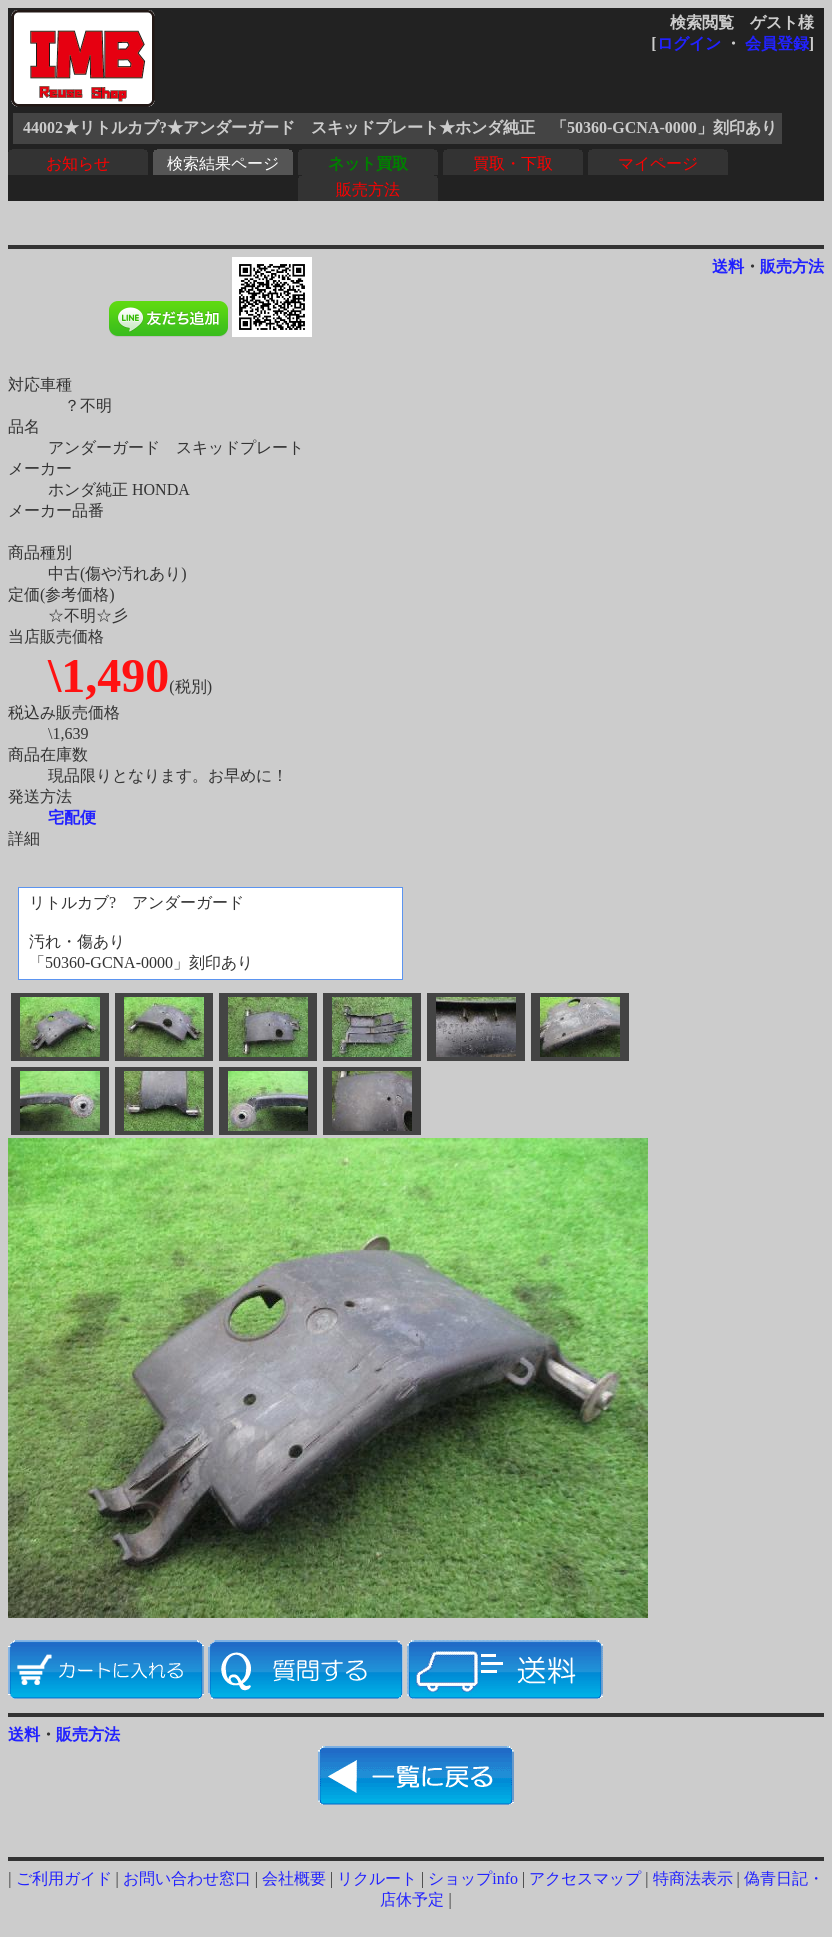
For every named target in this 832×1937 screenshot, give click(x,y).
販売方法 (368, 189)
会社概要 (294, 1878)
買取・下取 (513, 163)
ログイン (689, 43)
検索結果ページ (223, 163)
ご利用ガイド (64, 1878)
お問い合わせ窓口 (187, 1878)
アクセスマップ (585, 1878)
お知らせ (78, 163)
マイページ (658, 163)
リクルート (377, 1878)
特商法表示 (693, 1878)
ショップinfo (473, 1878)
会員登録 (777, 43)
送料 (728, 266)
